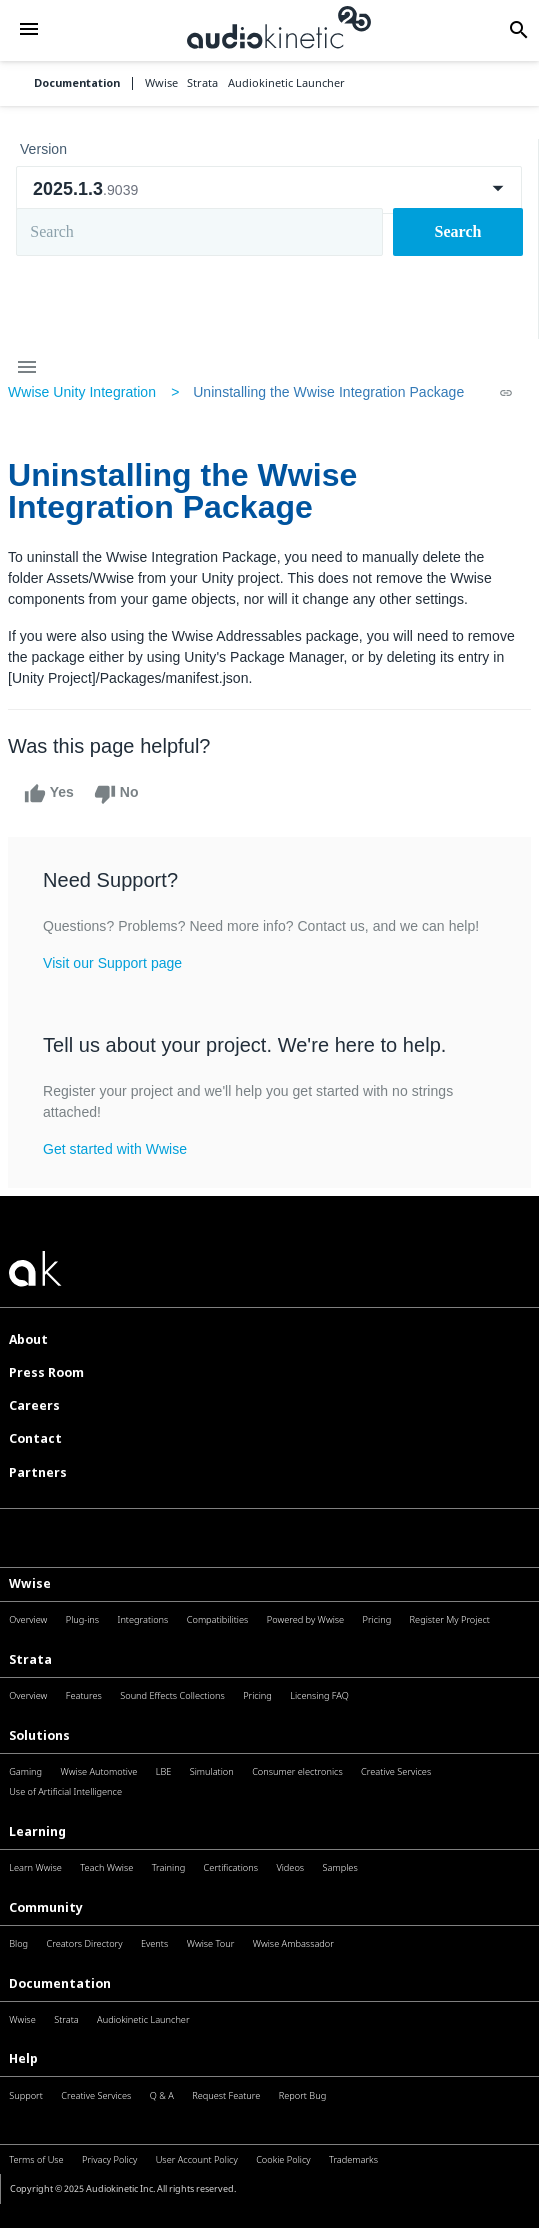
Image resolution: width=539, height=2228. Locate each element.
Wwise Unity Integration (82, 392)
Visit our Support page (112, 963)
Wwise (30, 1583)
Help (23, 2058)
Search (458, 231)
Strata (30, 1659)
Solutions (39, 1735)
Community (46, 1907)
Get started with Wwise (115, 1149)
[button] (29, 31)
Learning (37, 1831)
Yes (49, 794)
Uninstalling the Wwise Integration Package (328, 392)
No (116, 794)
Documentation (77, 83)
